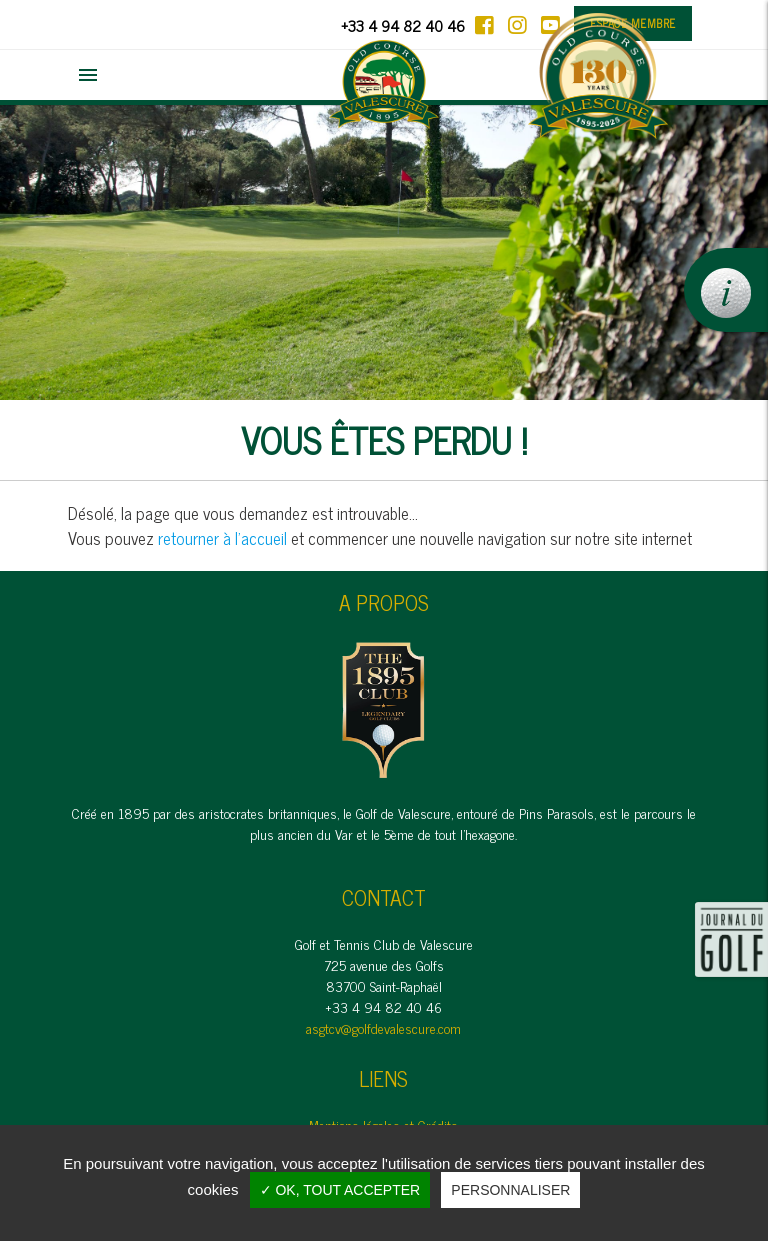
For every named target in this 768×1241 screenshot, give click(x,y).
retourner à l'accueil (222, 538)
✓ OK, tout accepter (340, 1190)
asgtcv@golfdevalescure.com (383, 1027)
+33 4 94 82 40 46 (403, 25)
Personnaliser (510, 1190)
